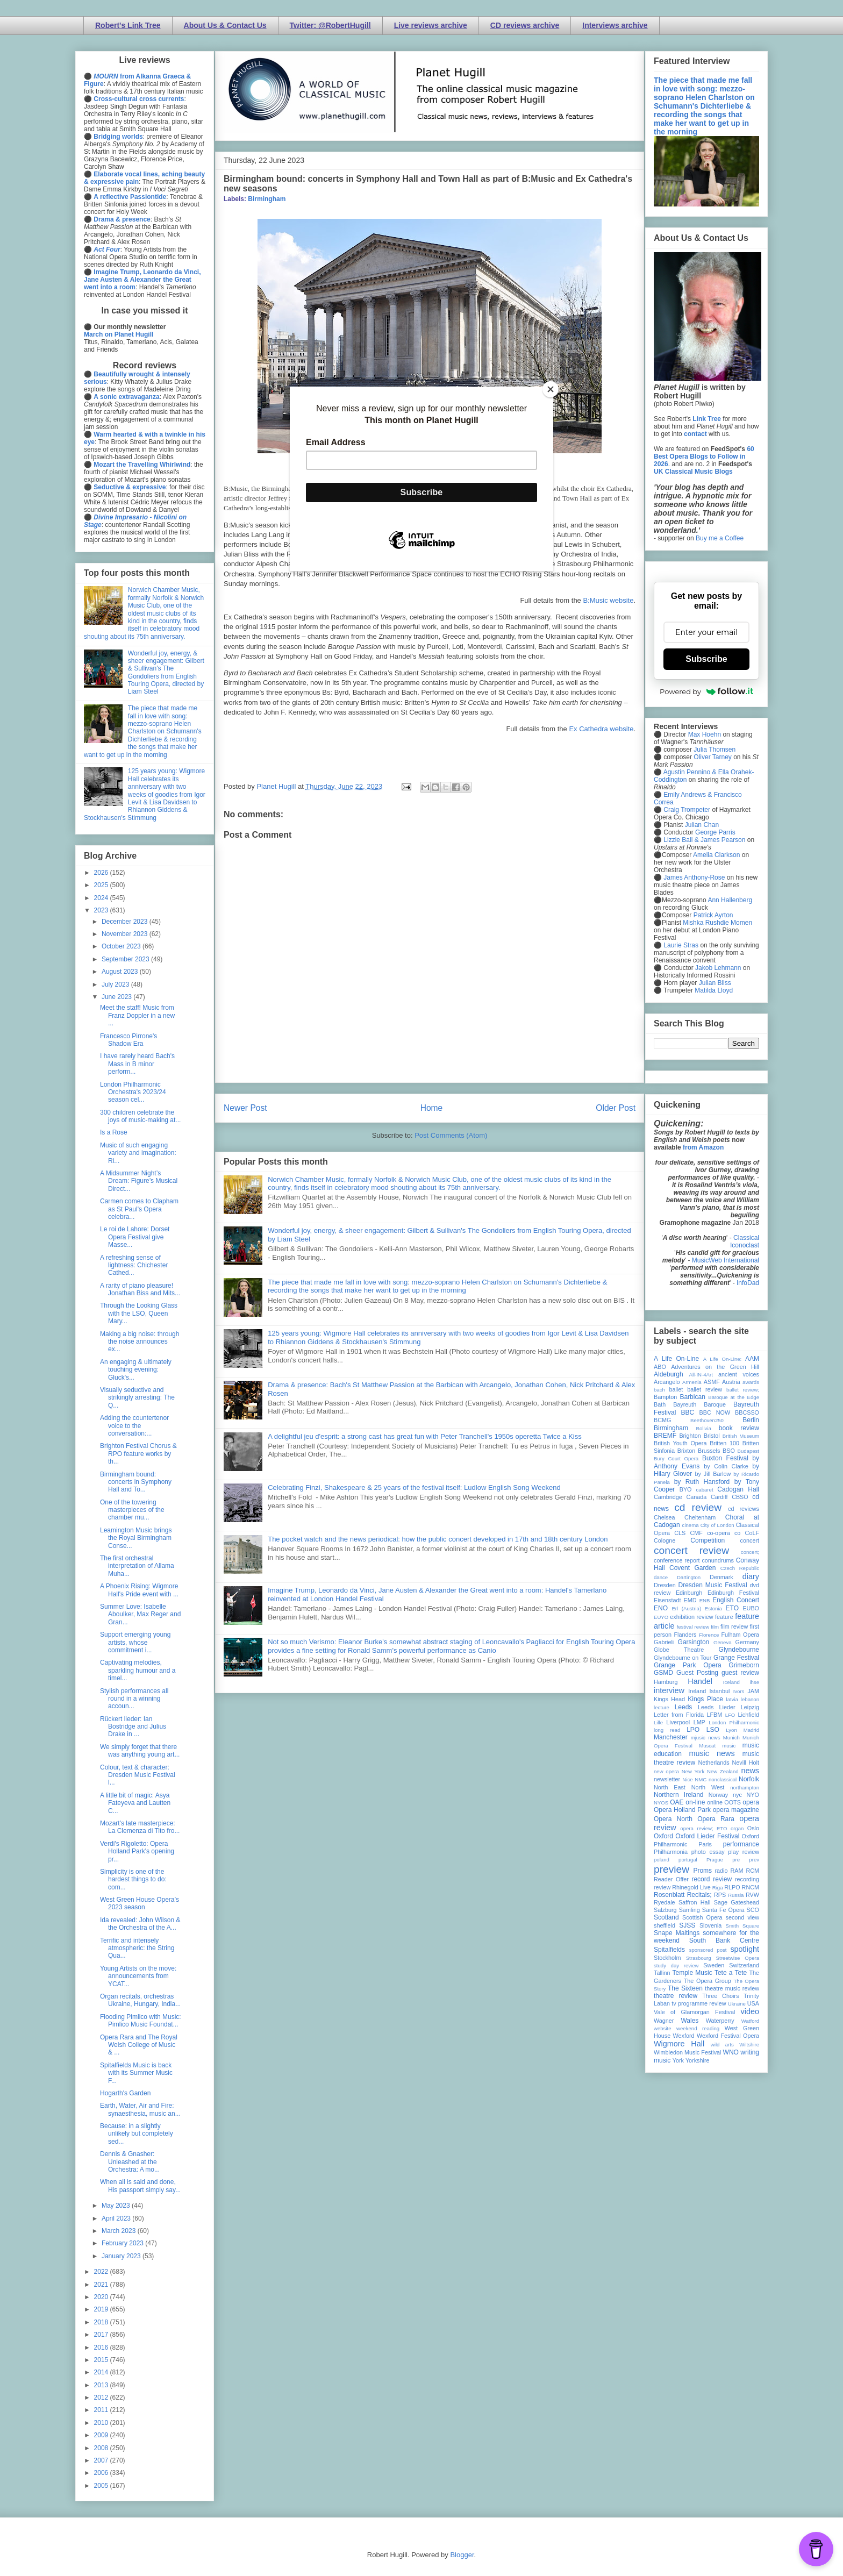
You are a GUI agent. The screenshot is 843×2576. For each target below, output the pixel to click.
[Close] (550, 389)
